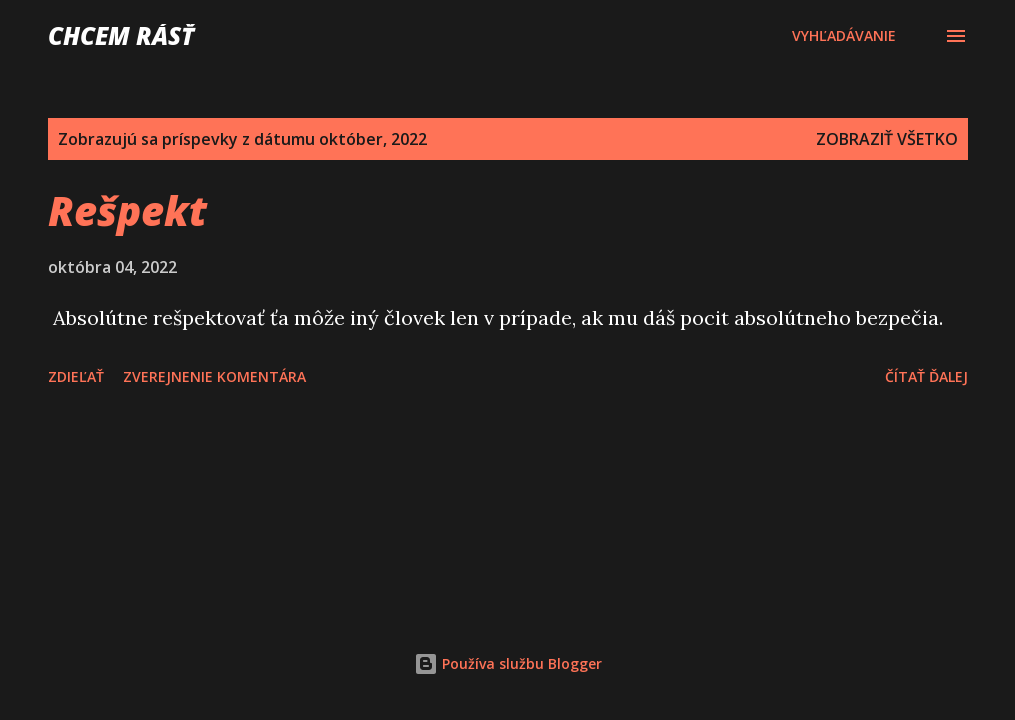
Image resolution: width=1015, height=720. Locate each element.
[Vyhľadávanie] (844, 36)
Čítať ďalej (926, 376)
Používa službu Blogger (508, 663)
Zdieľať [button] (76, 376)
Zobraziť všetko (887, 139)
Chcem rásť (121, 35)
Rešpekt (127, 210)
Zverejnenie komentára (214, 376)
